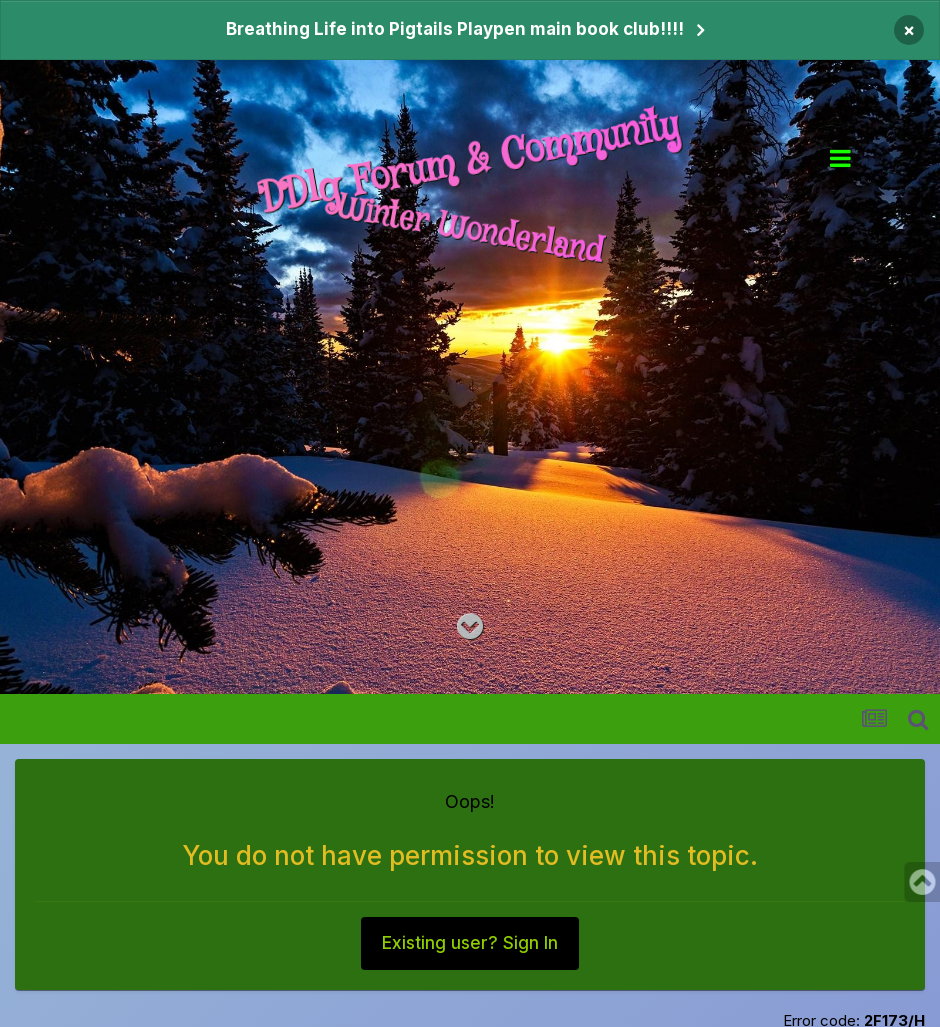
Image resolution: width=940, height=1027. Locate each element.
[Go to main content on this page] (470, 627)
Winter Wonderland (470, 231)
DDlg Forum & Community (470, 162)
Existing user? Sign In (470, 943)
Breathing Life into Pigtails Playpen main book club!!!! (455, 29)
